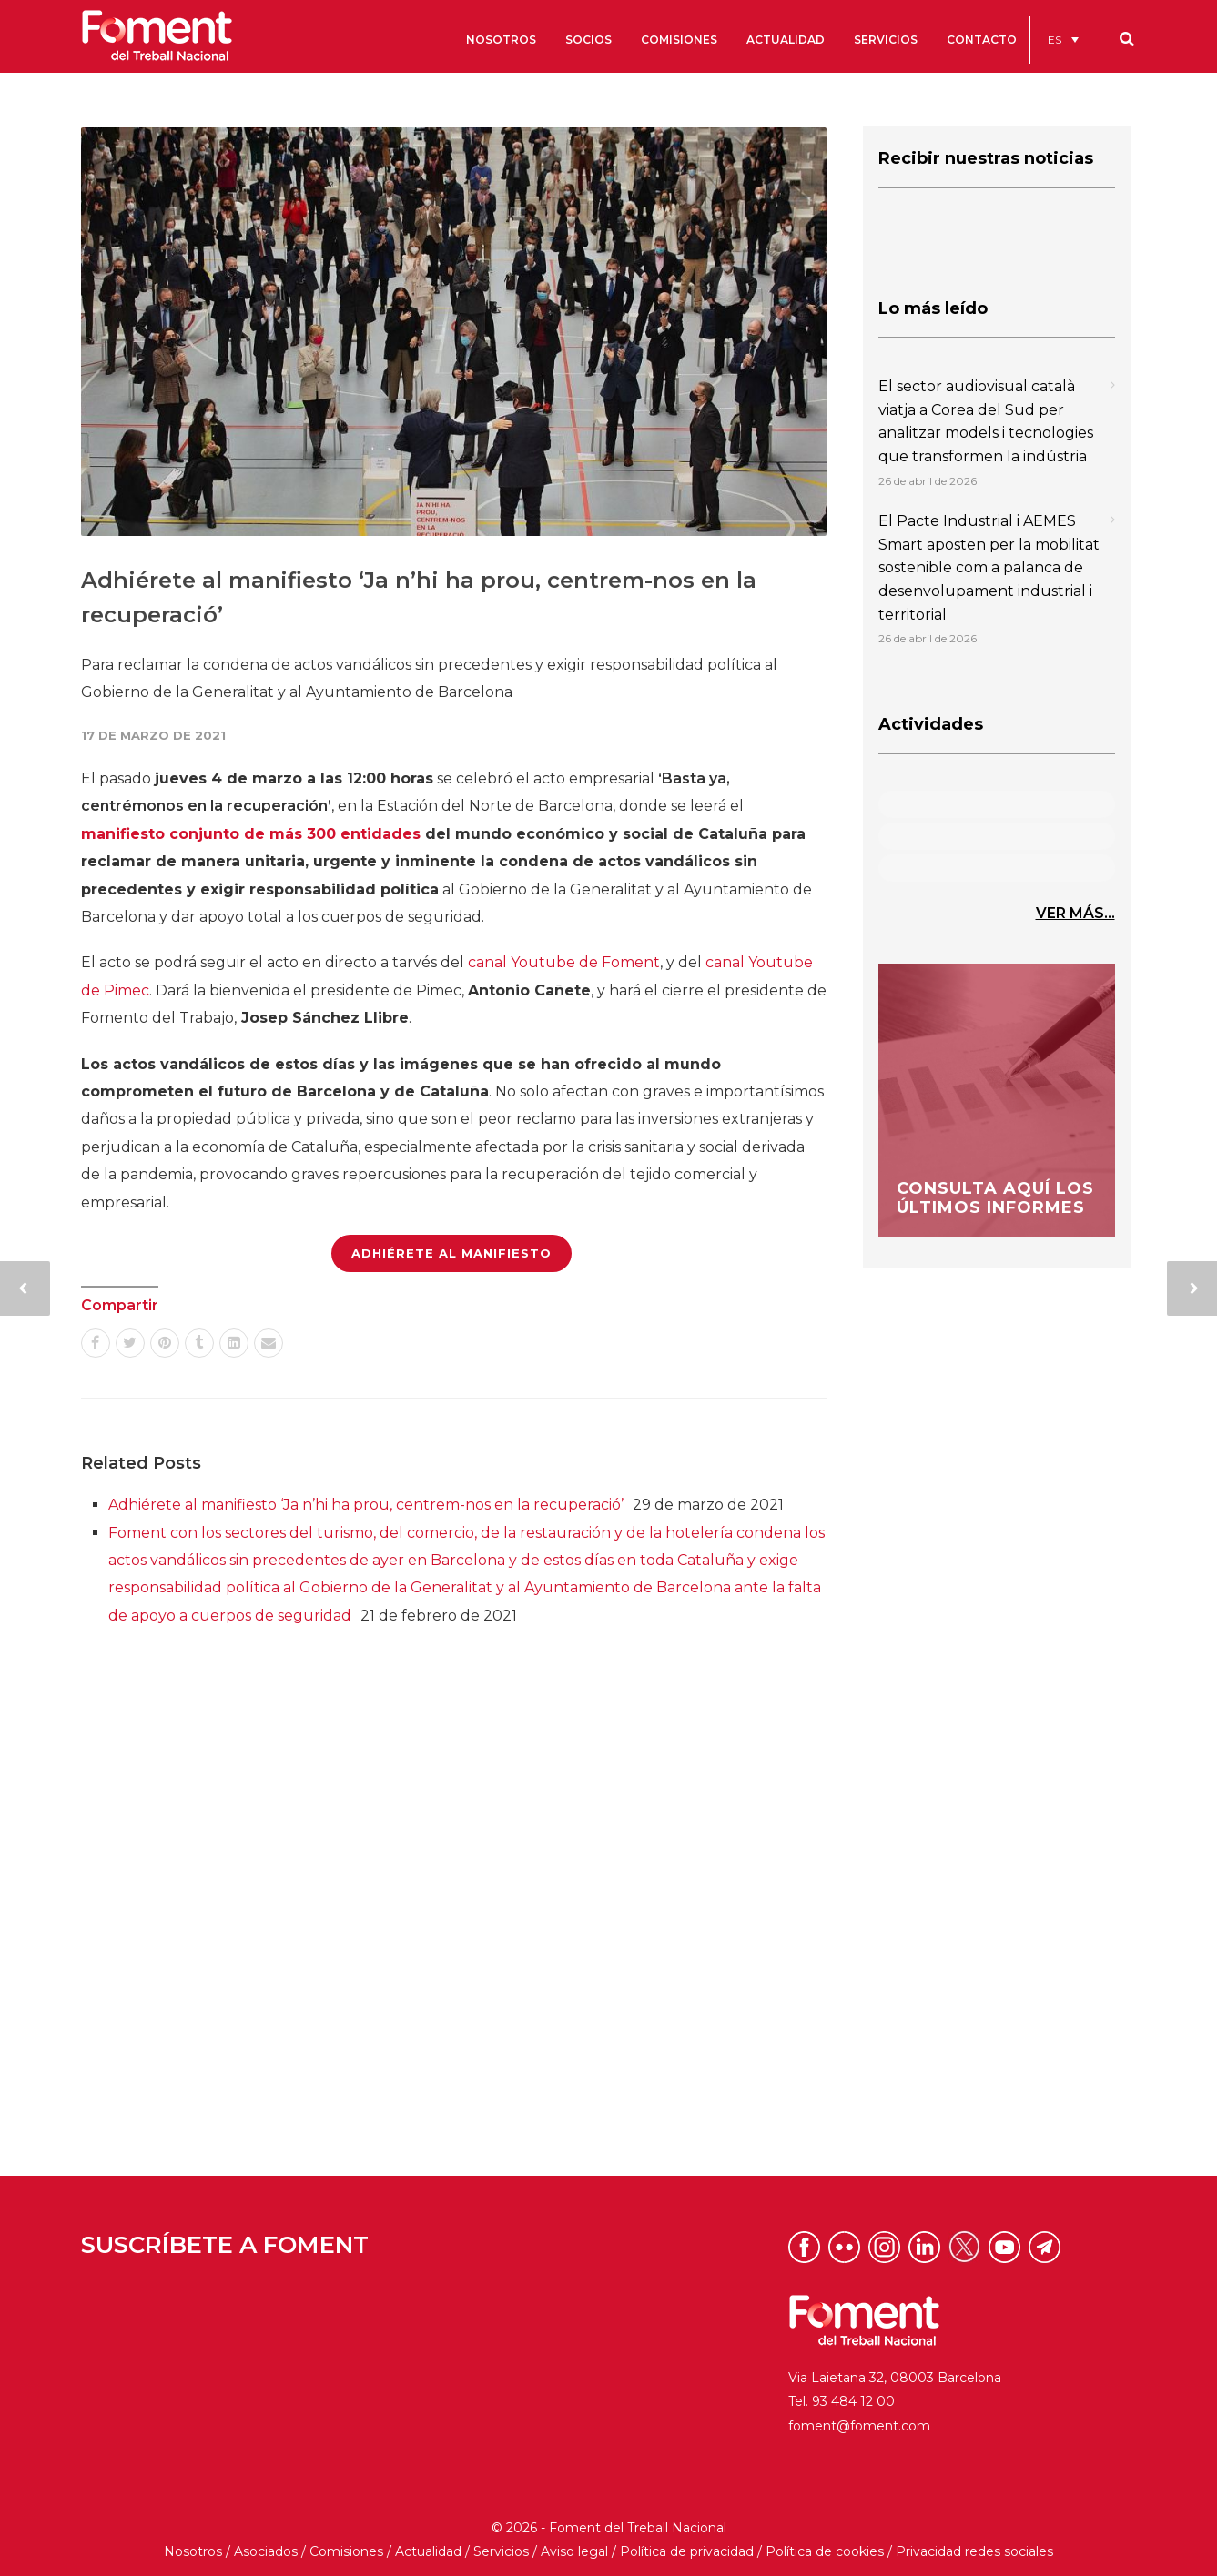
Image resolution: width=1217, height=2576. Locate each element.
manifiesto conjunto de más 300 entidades (251, 834)
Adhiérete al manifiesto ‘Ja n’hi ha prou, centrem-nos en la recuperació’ (366, 1504)
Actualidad (428, 2551)
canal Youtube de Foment (564, 962)
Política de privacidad (687, 2551)
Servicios (501, 2551)
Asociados (266, 2551)
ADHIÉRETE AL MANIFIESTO (451, 1253)
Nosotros (193, 2551)
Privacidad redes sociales (974, 2551)
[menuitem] (1063, 39)
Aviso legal (574, 2551)
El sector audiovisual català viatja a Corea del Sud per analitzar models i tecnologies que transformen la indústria (985, 421)
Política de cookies (825, 2551)
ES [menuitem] (1054, 39)
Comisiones (346, 2551)
